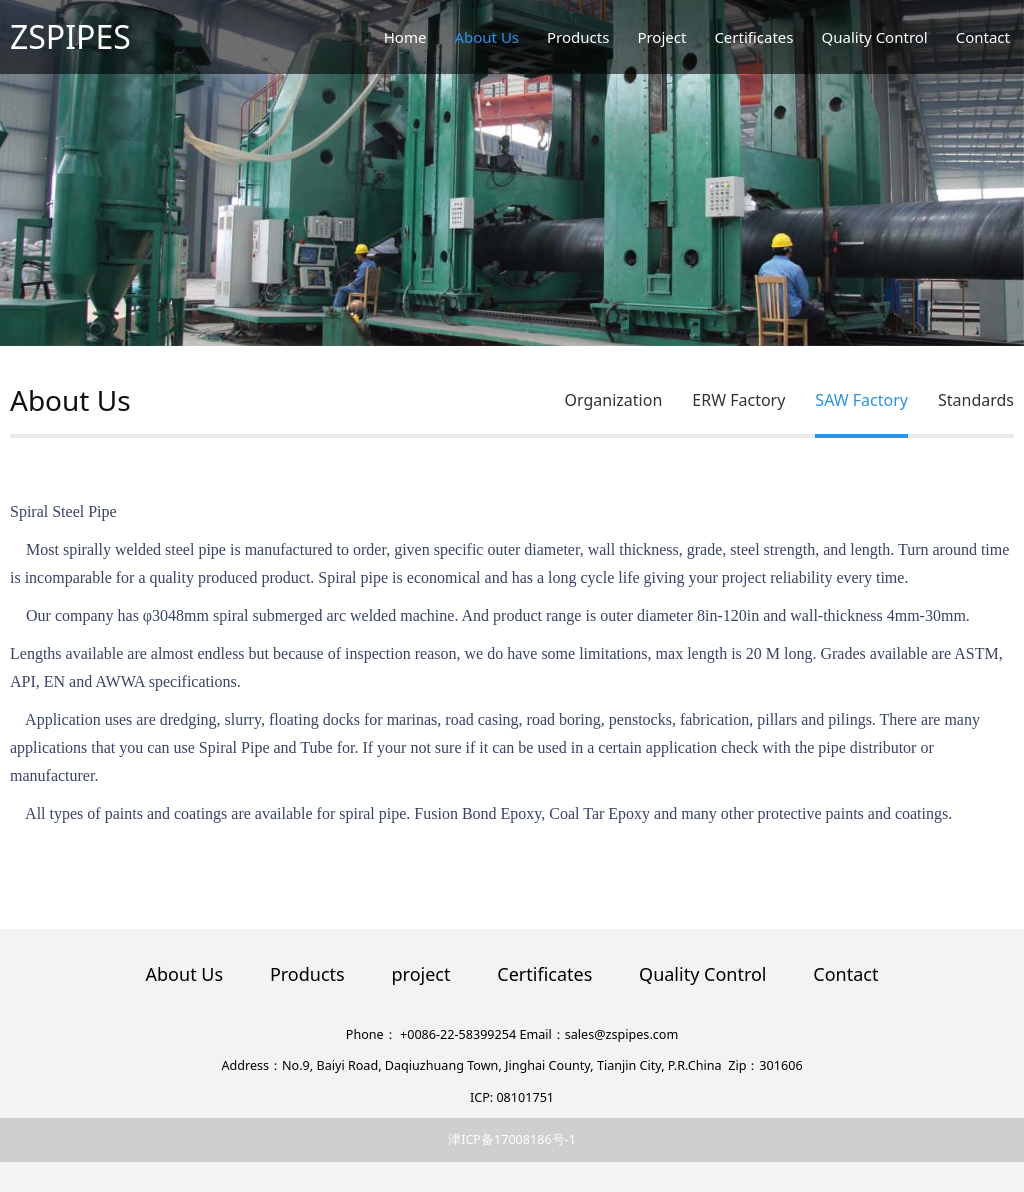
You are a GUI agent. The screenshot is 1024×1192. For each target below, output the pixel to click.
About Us (486, 37)
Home (405, 37)
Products (578, 37)
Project (661, 37)
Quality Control (875, 37)
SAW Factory (861, 400)
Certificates (753, 37)
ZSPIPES (70, 36)
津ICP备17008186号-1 (512, 1139)
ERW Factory (738, 400)
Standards (976, 400)
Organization (614, 400)
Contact (983, 37)
